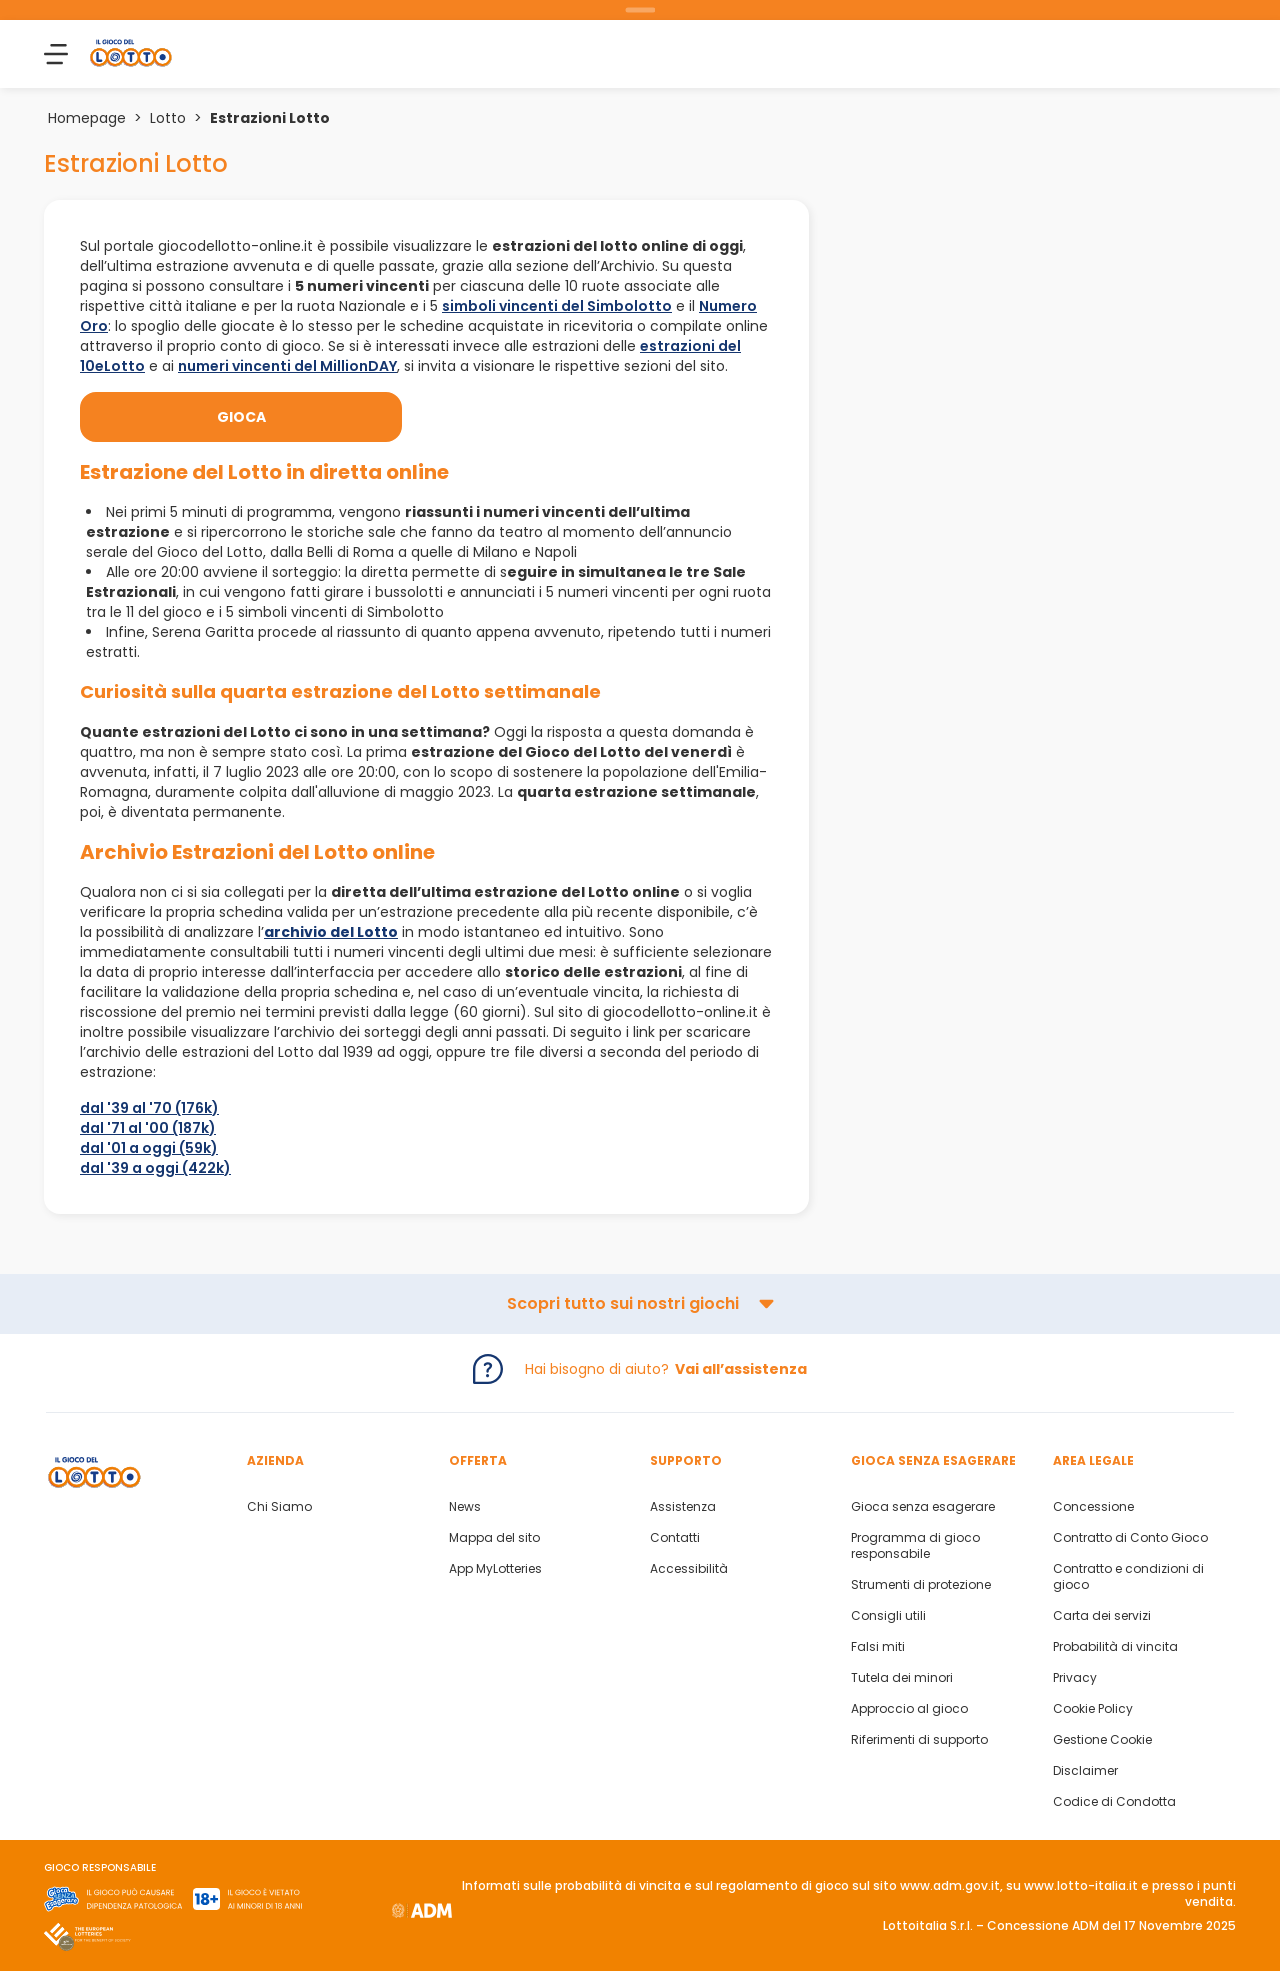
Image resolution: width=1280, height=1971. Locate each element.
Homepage (87, 118)
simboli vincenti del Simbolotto (557, 306)
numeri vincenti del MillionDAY (287, 366)
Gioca (241, 417)
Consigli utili (888, 1616)
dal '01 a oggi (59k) (149, 1148)
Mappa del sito (494, 1538)
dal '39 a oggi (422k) (155, 1168)
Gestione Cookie (1102, 1740)
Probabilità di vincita (1115, 1647)
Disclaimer (1085, 1771)
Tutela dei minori (902, 1678)
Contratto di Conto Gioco (1130, 1538)
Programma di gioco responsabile (915, 1546)
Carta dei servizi (1102, 1616)
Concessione (1093, 1507)
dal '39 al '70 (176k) (149, 1108)
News (465, 1507)
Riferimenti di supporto (919, 1740)
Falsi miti (878, 1647)
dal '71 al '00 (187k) (148, 1128)
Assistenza (683, 1507)
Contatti (675, 1538)
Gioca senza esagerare (923, 1507)
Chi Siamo (279, 1507)
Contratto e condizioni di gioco (1128, 1577)
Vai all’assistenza (741, 1369)
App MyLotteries (495, 1569)
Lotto (168, 118)
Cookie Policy (1093, 1709)
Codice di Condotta (1114, 1802)
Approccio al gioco (909, 1709)
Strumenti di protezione (921, 1585)
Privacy (1075, 1678)
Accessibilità (689, 1569)
